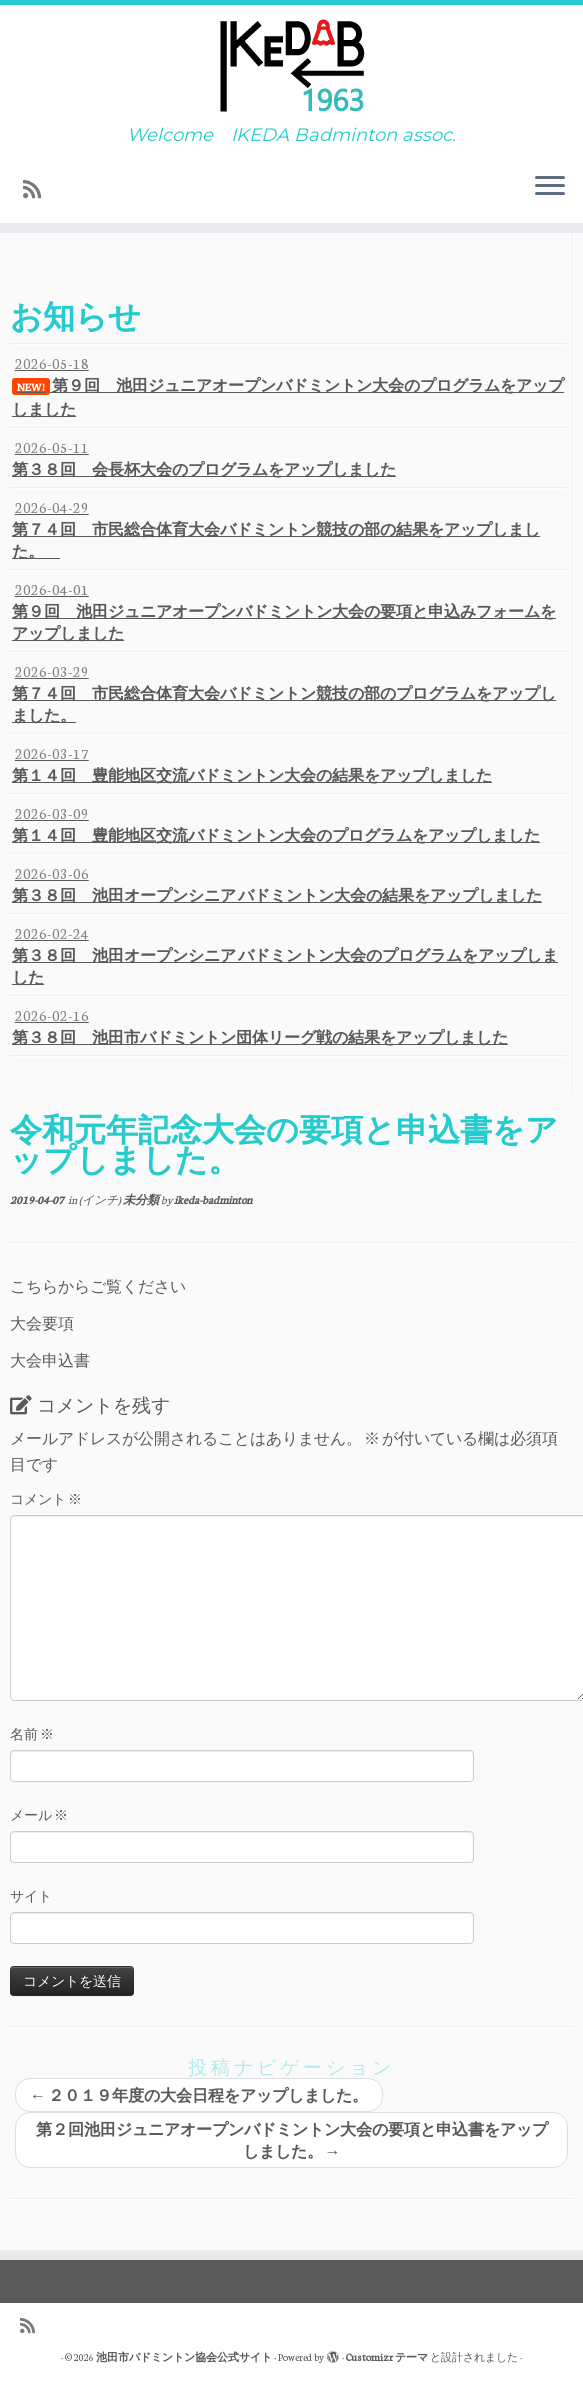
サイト (31, 1895)
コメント (46, 1498)
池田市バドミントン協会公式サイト (184, 2357)
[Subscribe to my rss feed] (38, 189)
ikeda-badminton (213, 1199)
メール (39, 1814)
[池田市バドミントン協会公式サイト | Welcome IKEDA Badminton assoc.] (291, 65)
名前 (32, 1733)
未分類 (142, 1199)
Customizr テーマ (387, 2357)
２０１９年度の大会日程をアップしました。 (199, 2095)
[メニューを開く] (550, 187)
